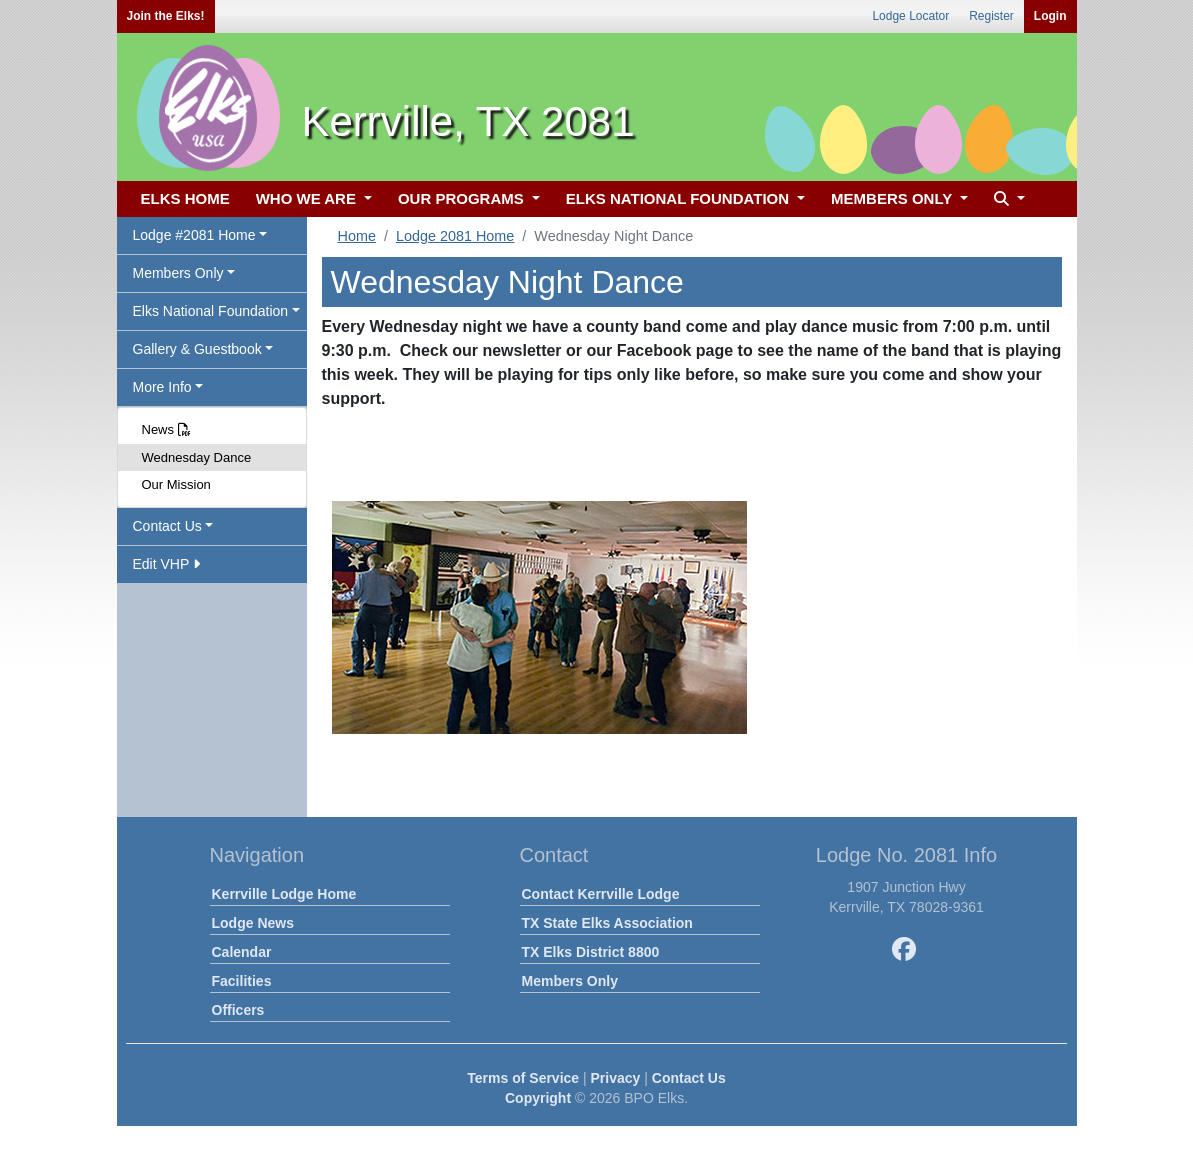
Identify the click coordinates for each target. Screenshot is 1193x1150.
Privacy (616, 1078)
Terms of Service (523, 1078)
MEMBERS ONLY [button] (893, 198)
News (166, 429)
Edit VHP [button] (166, 564)
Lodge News (253, 923)
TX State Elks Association (607, 923)
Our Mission (176, 484)
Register (991, 16)
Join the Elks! (166, 16)
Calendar (242, 952)
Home (357, 236)
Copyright (538, 1098)
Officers (238, 1010)
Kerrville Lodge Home (284, 894)
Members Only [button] (178, 273)
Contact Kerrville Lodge (601, 894)
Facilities (242, 981)
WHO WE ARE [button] (308, 198)
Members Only (570, 981)
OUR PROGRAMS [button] (463, 198)
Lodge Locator (910, 16)
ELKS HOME (185, 198)
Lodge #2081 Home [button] (194, 235)
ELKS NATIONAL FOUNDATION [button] (680, 198)
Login (1050, 16)
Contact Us (689, 1078)
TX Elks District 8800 (591, 952)
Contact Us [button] (167, 526)
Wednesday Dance (197, 457)
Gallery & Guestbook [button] (197, 349)
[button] (1007, 199)
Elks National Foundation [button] (211, 311)
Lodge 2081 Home (455, 236)
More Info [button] (162, 387)
